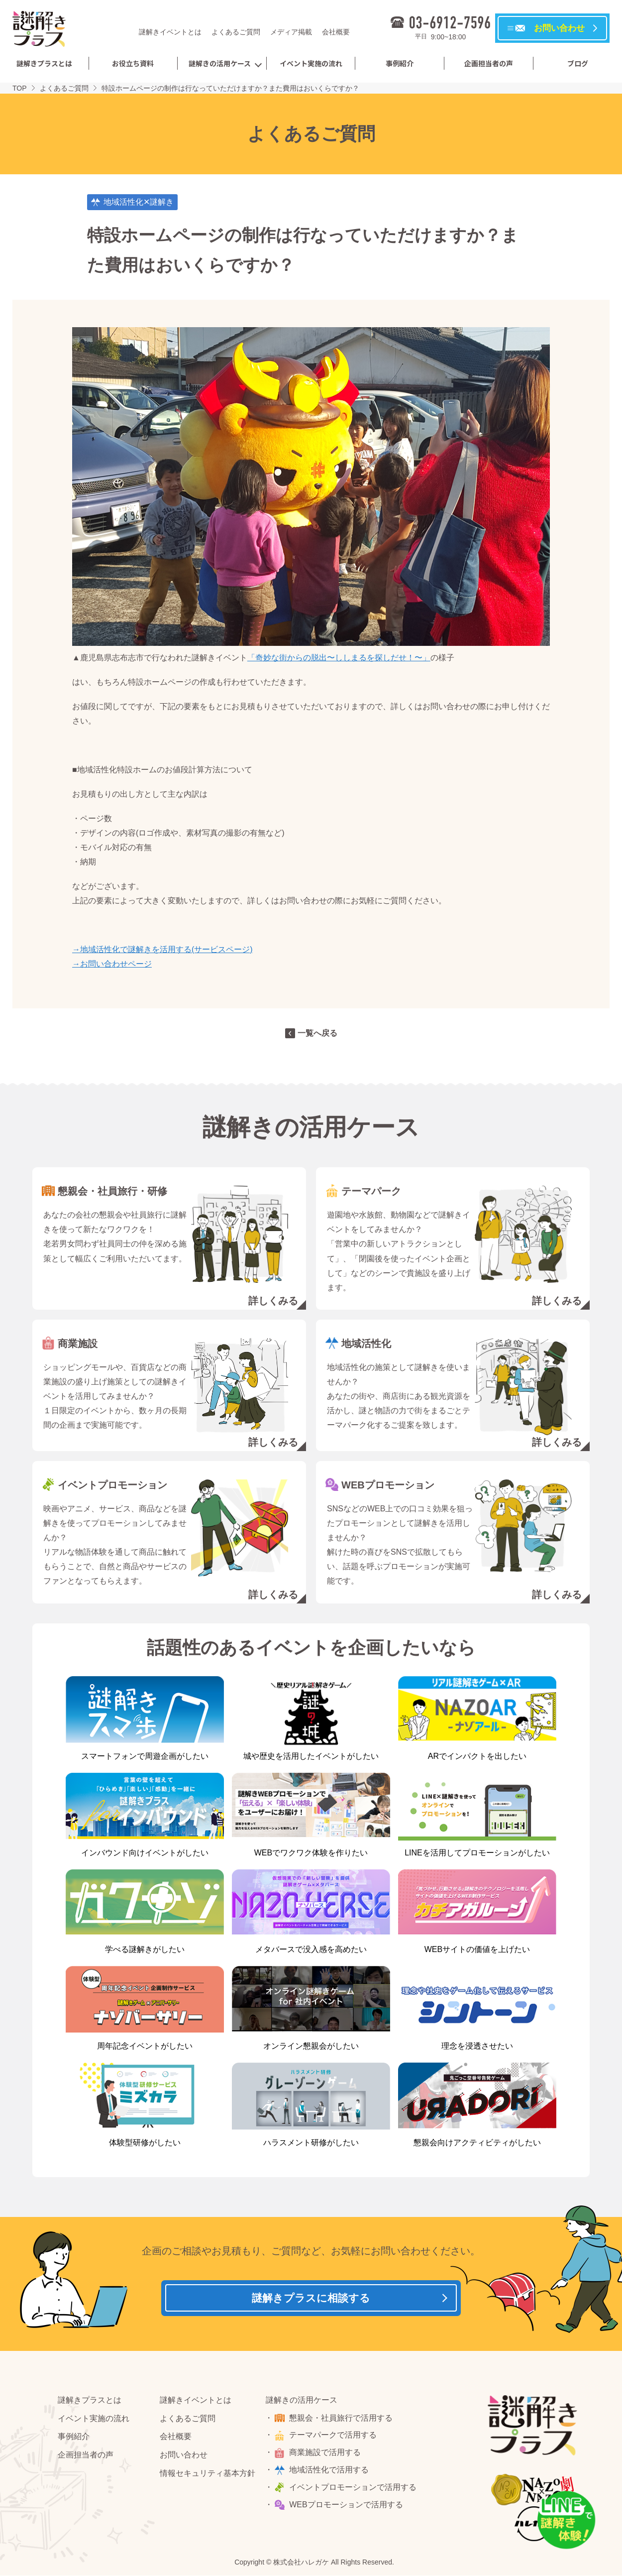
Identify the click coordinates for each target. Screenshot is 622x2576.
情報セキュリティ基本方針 (207, 2477)
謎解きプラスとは (44, 63)
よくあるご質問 (235, 32)
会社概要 (336, 32)
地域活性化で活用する (331, 2473)
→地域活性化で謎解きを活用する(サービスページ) (162, 949)
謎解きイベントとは (170, 32)
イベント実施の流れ (311, 63)
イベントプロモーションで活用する (354, 2491)
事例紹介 (400, 63)
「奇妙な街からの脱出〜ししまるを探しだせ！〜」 (338, 657)
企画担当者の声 (488, 63)
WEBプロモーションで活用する (348, 2508)
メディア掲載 (291, 32)
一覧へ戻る (317, 1033)
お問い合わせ (183, 2458)
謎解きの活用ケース (220, 63)
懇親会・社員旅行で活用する (343, 2422)
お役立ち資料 (133, 63)
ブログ (577, 63)
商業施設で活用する (327, 2456)
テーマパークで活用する (335, 2439)
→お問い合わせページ (112, 964)
